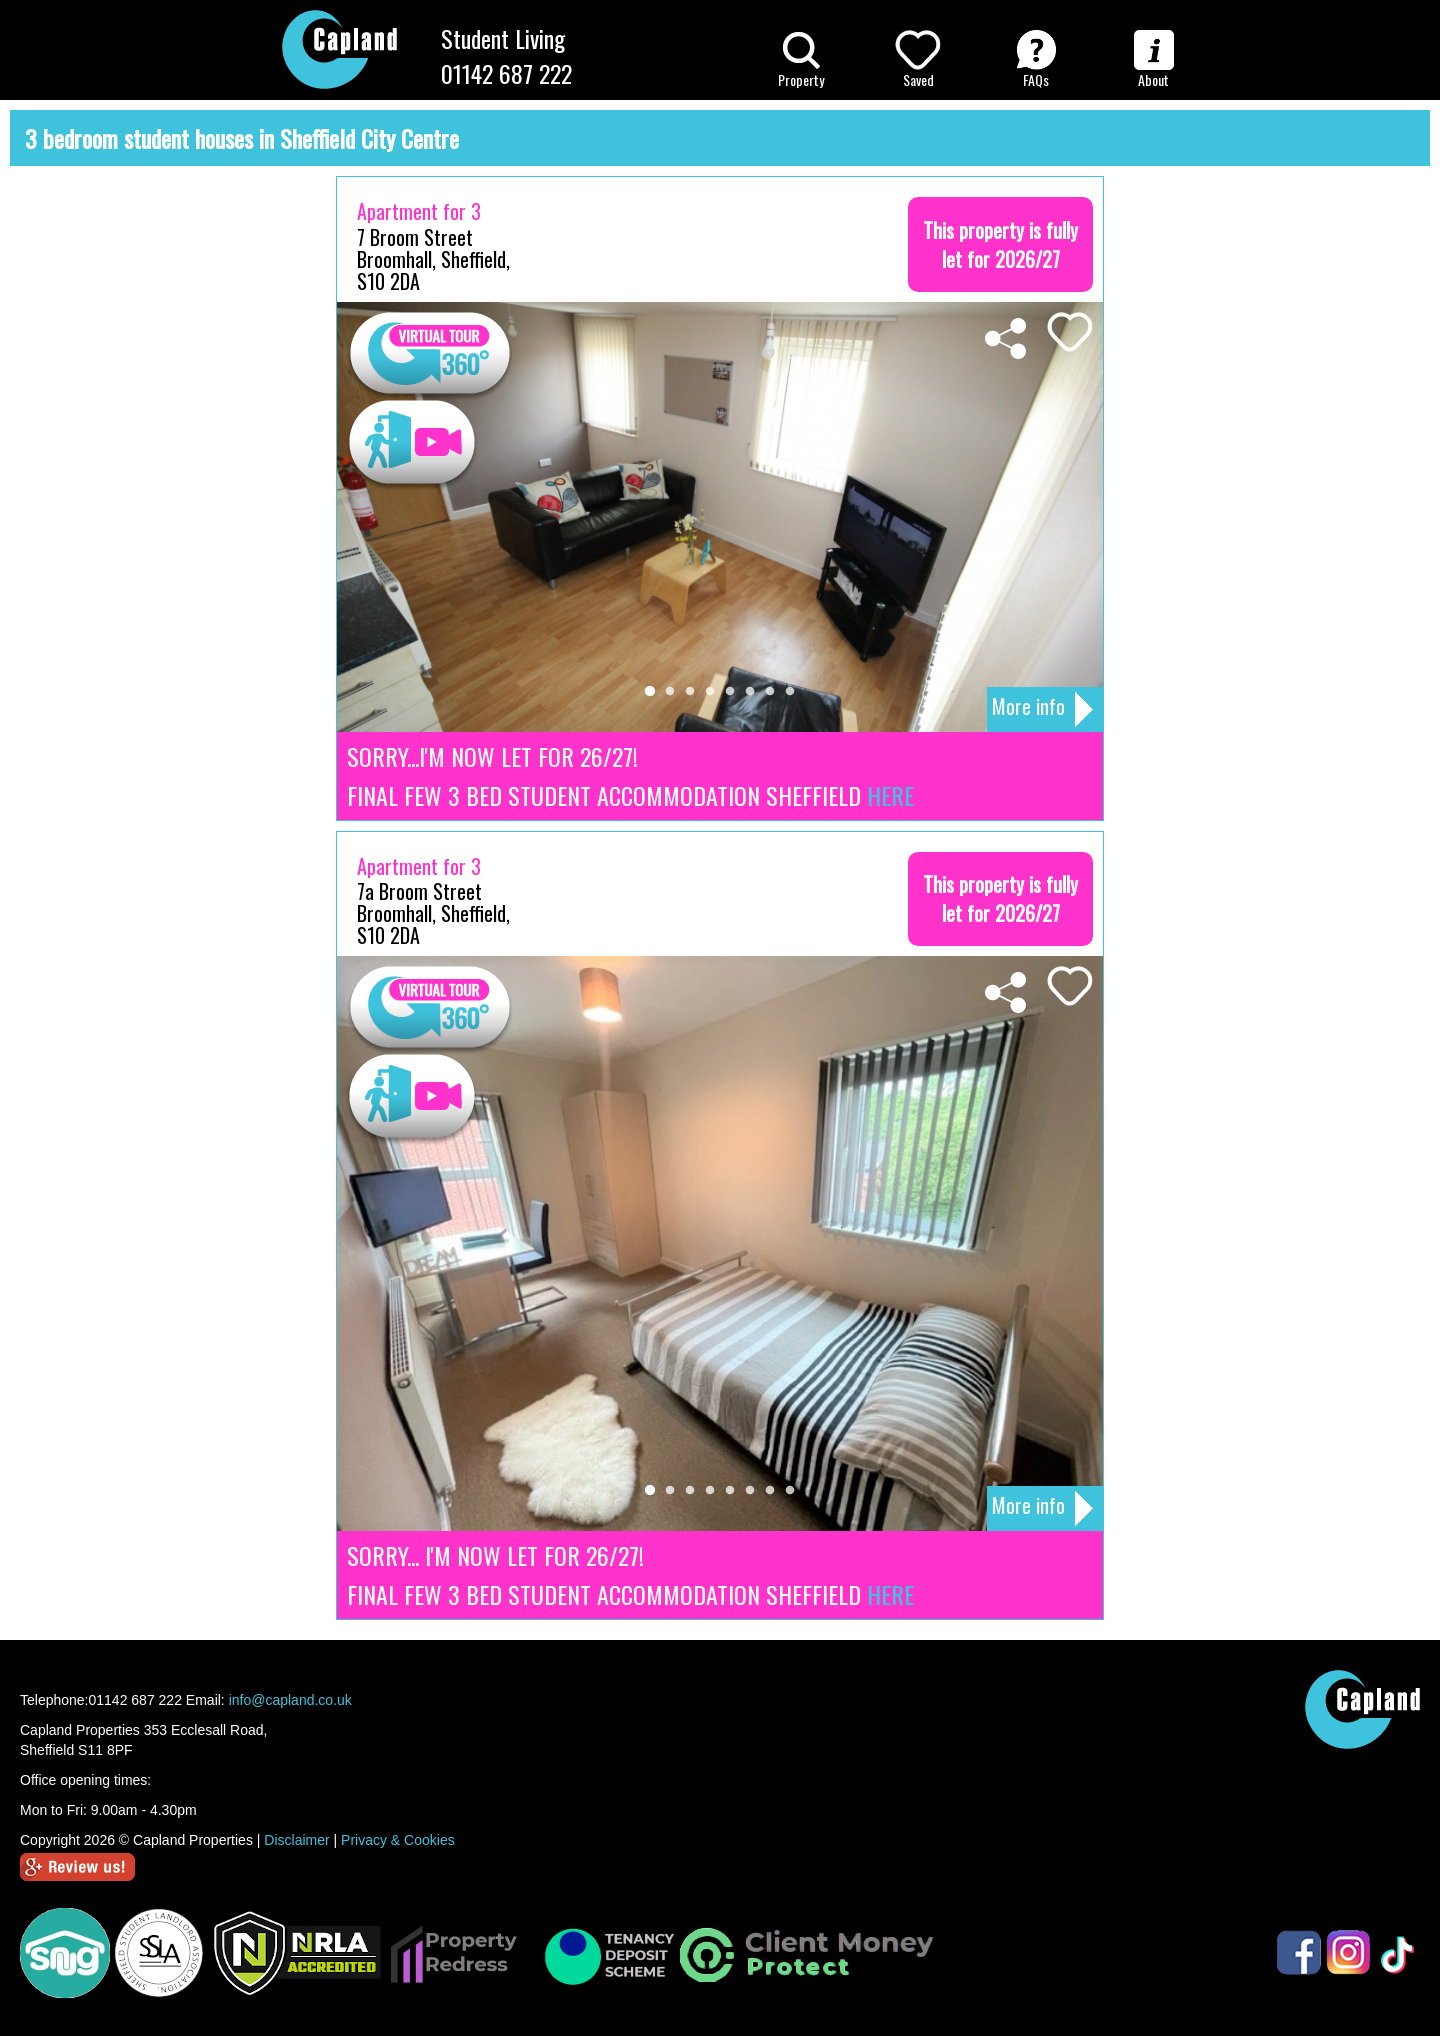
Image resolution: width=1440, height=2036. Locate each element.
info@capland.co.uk (290, 1700)
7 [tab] (770, 692)
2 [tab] (670, 692)
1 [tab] (650, 692)
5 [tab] (730, 692)
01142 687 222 (506, 73)
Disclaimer (296, 1840)
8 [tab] (790, 692)
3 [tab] (690, 692)
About (1154, 60)
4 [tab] (710, 692)
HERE (890, 795)
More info (1042, 709)
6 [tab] (750, 692)
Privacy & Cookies (398, 1840)
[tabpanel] (720, 517)
